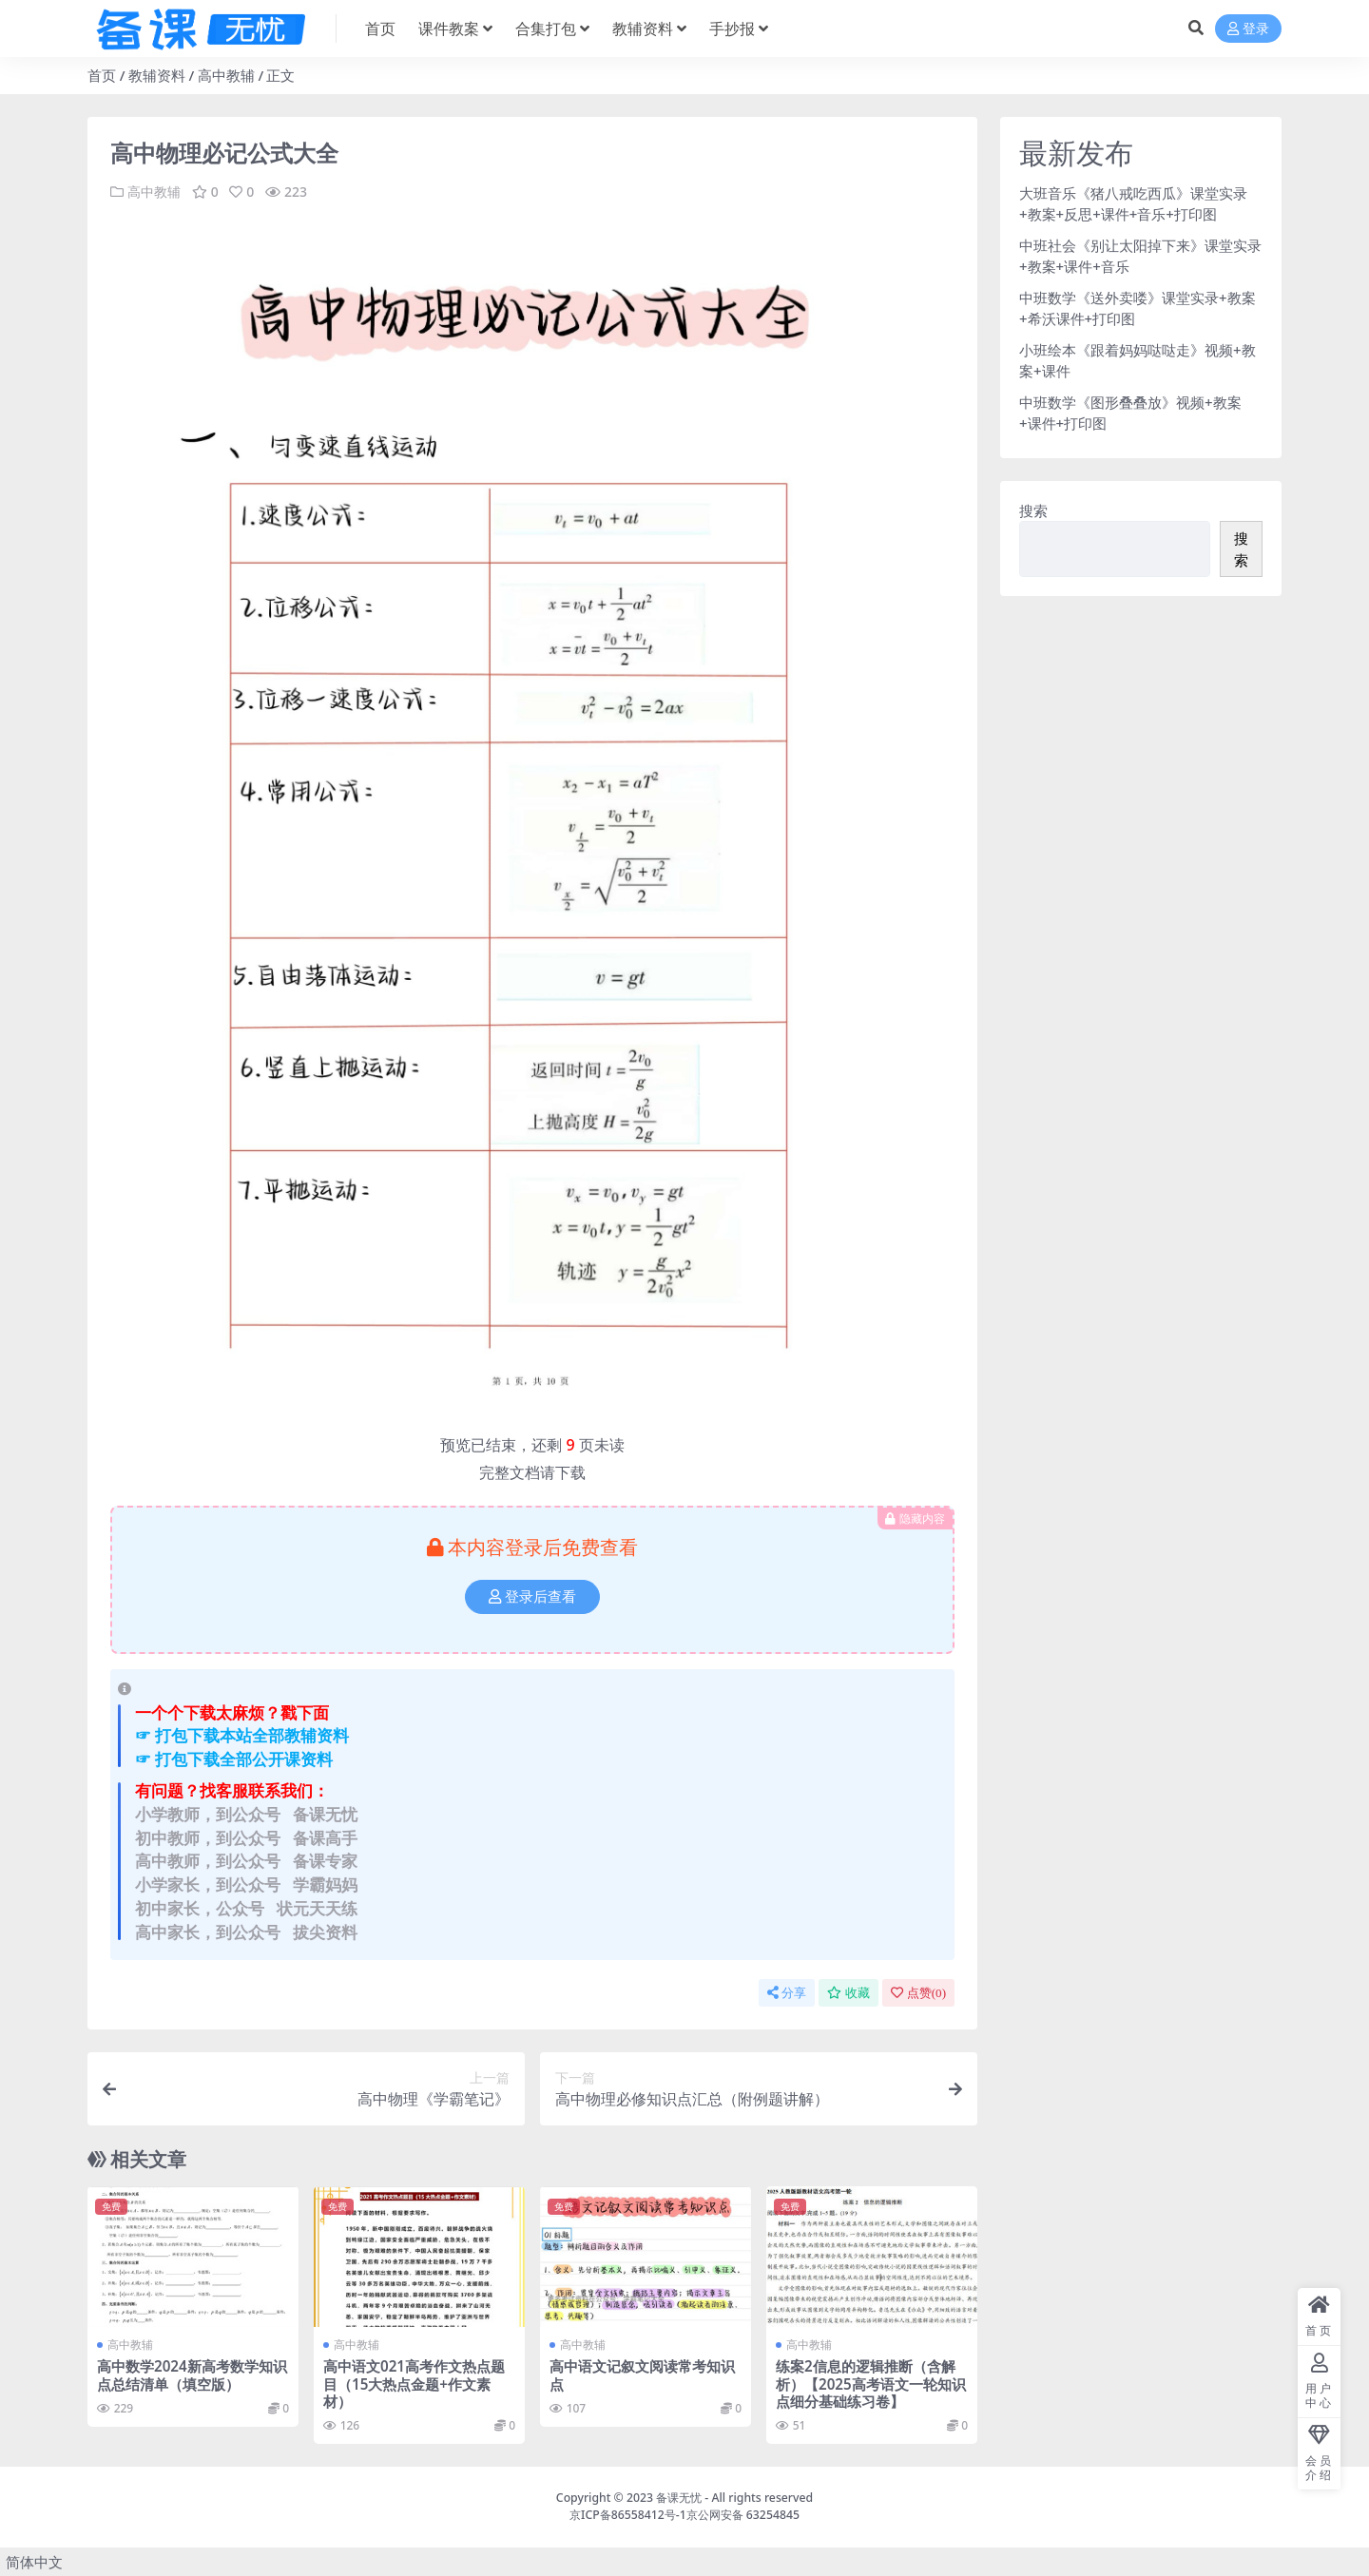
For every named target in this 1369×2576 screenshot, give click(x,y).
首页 (101, 75)
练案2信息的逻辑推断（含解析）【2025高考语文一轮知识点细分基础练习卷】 (871, 2383)
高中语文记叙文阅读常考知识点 (642, 2374)
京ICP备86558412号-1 (627, 2515)
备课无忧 (679, 2497)
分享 (786, 1993)
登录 (1248, 29)
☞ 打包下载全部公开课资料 (234, 1759)
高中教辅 (226, 75)
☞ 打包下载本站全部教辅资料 (242, 1735)
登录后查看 (532, 1597)
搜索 (1033, 510)
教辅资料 (156, 75)
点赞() (918, 1993)
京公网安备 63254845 (743, 2515)
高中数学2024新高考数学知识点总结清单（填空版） (192, 2374)
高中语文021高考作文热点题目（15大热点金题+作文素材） (414, 2383)
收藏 (848, 1993)
